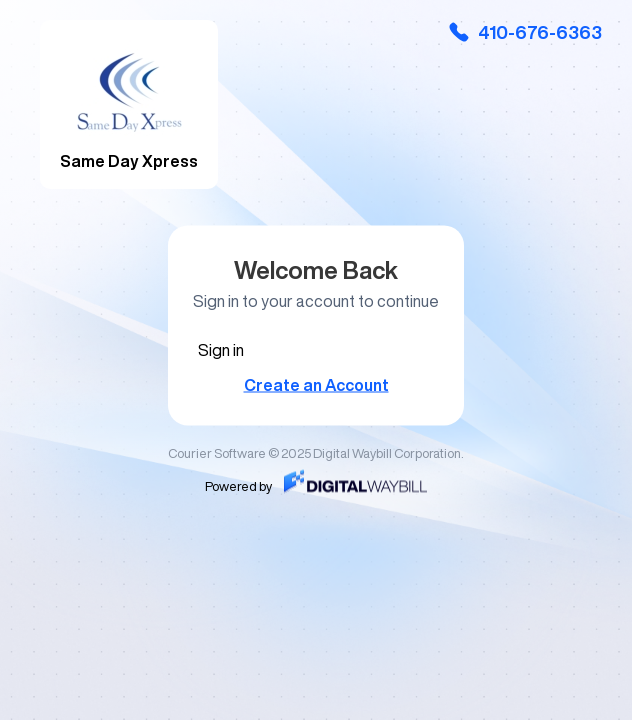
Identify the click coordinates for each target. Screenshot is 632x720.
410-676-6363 (524, 32)
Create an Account (316, 385)
